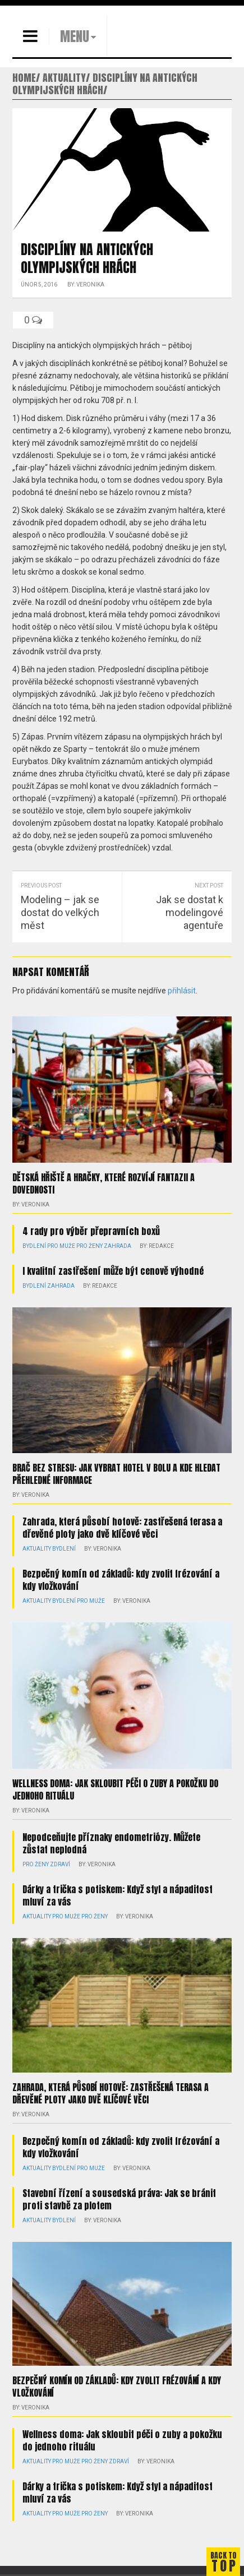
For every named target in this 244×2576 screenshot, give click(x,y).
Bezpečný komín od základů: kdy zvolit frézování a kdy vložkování (120, 1580)
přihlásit (182, 990)
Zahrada (117, 1246)
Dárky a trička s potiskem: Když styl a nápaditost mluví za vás (117, 1895)
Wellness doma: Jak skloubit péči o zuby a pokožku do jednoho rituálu (115, 1789)
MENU (74, 36)
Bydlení (34, 1246)
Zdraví (60, 1864)
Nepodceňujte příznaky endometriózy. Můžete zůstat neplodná (111, 1843)
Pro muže (61, 1246)
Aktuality (36, 1549)
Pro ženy (89, 1246)
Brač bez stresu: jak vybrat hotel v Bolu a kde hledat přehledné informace (116, 1474)
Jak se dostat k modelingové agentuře (189, 912)
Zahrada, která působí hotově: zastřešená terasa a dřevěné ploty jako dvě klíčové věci (122, 1528)
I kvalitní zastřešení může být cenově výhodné (113, 1271)
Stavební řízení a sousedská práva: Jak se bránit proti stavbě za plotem (119, 2199)
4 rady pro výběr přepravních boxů (91, 1231)
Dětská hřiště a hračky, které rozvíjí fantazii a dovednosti (103, 1183)
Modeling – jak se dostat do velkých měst (60, 912)
